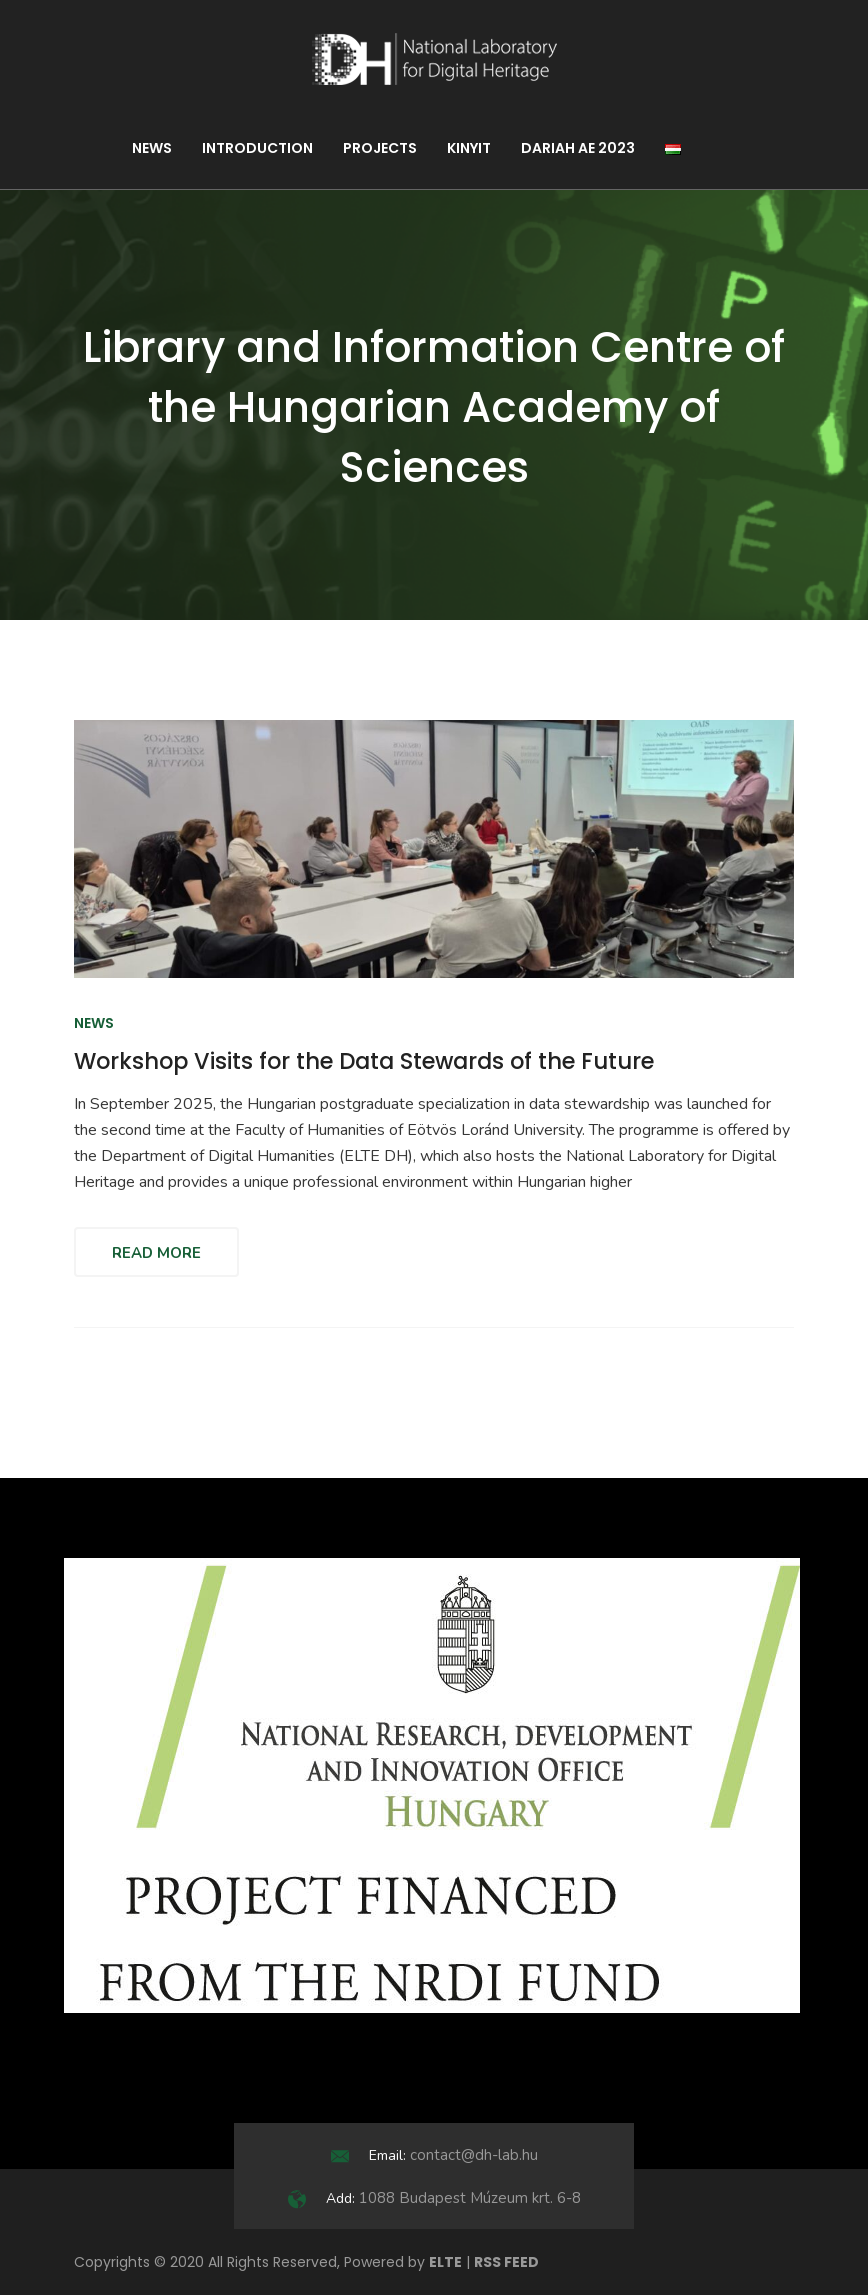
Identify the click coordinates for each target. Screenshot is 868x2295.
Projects (380, 148)
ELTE (445, 2262)
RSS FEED (506, 2262)
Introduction (257, 148)
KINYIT (469, 148)
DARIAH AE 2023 (578, 148)
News (152, 148)
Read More (156, 1253)
